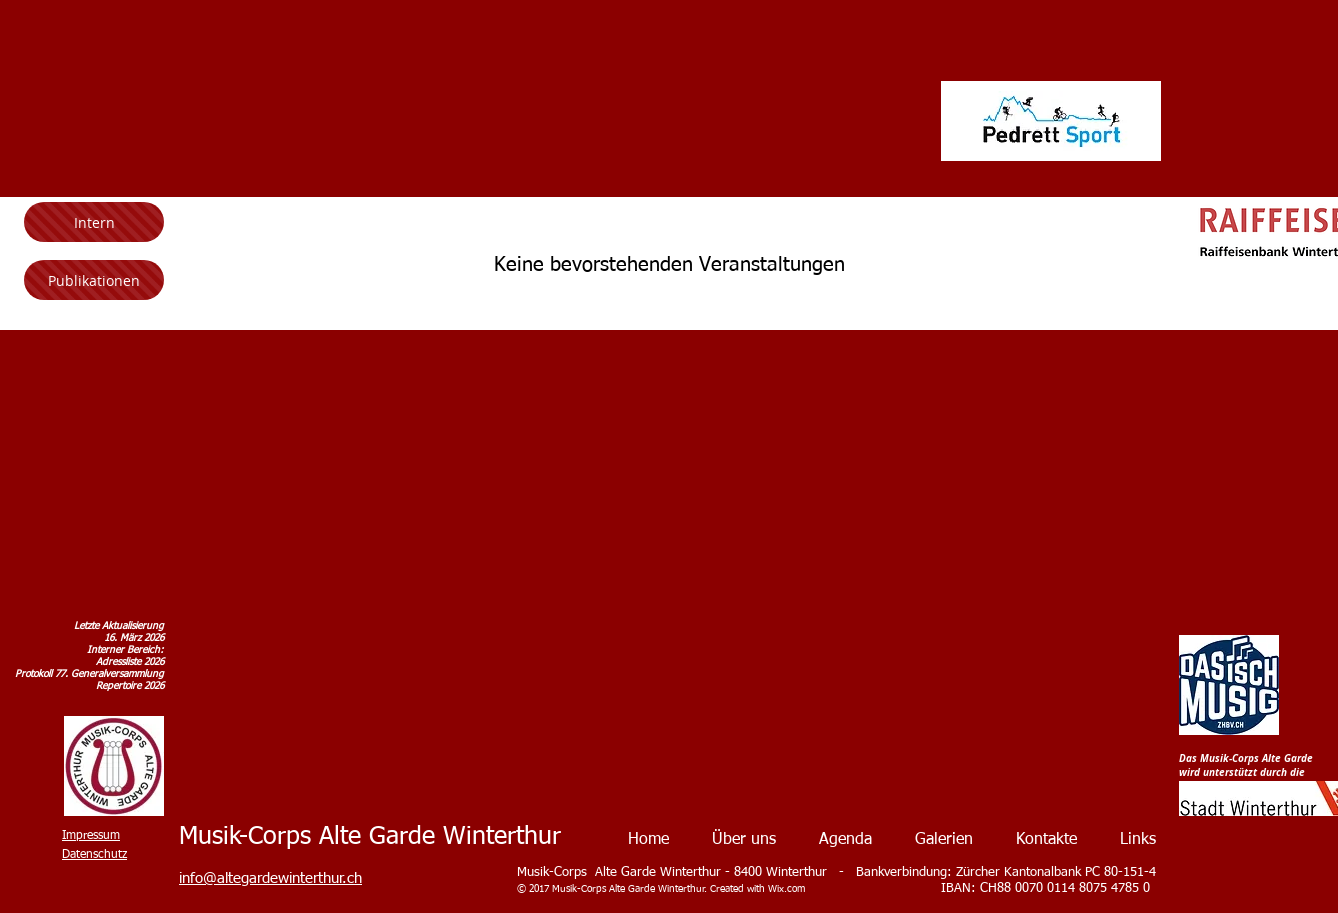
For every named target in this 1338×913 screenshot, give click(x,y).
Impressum (91, 836)
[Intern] (94, 222)
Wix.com (786, 889)
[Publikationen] (94, 280)
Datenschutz (94, 855)
